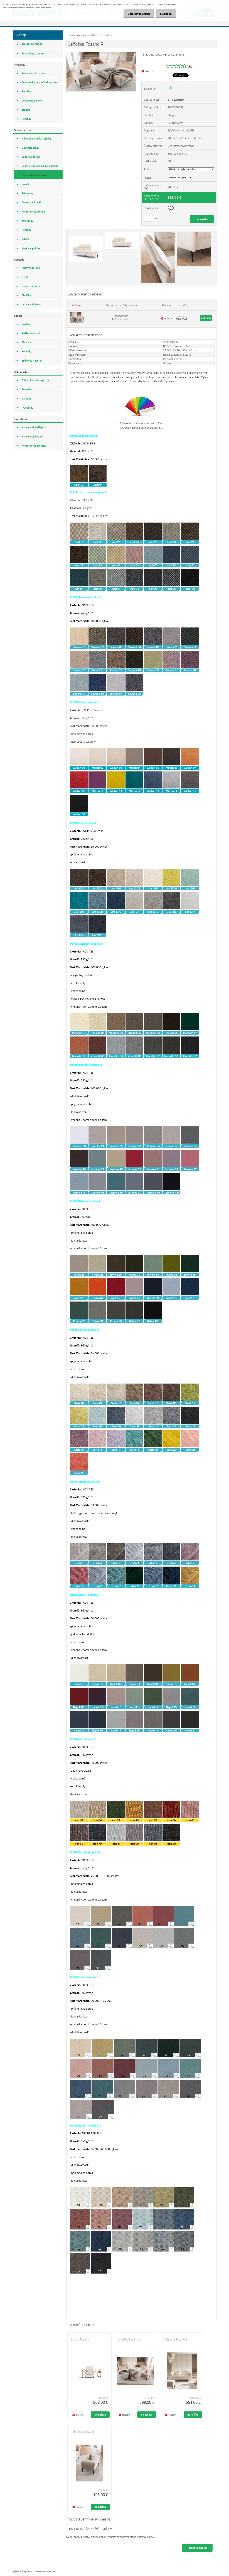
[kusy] (148, 218)
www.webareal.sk (45, 2571)
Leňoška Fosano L (129, 2339)
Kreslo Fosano (80, 2339)
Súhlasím (165, 13)
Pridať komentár (197, 2548)
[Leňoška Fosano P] (101, 53)
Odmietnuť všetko (138, 13)
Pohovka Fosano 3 (175, 2339)
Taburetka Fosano (82, 2431)
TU (160, 427)
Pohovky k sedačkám (86, 35)
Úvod (71, 35)
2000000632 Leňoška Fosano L (121, 317)
